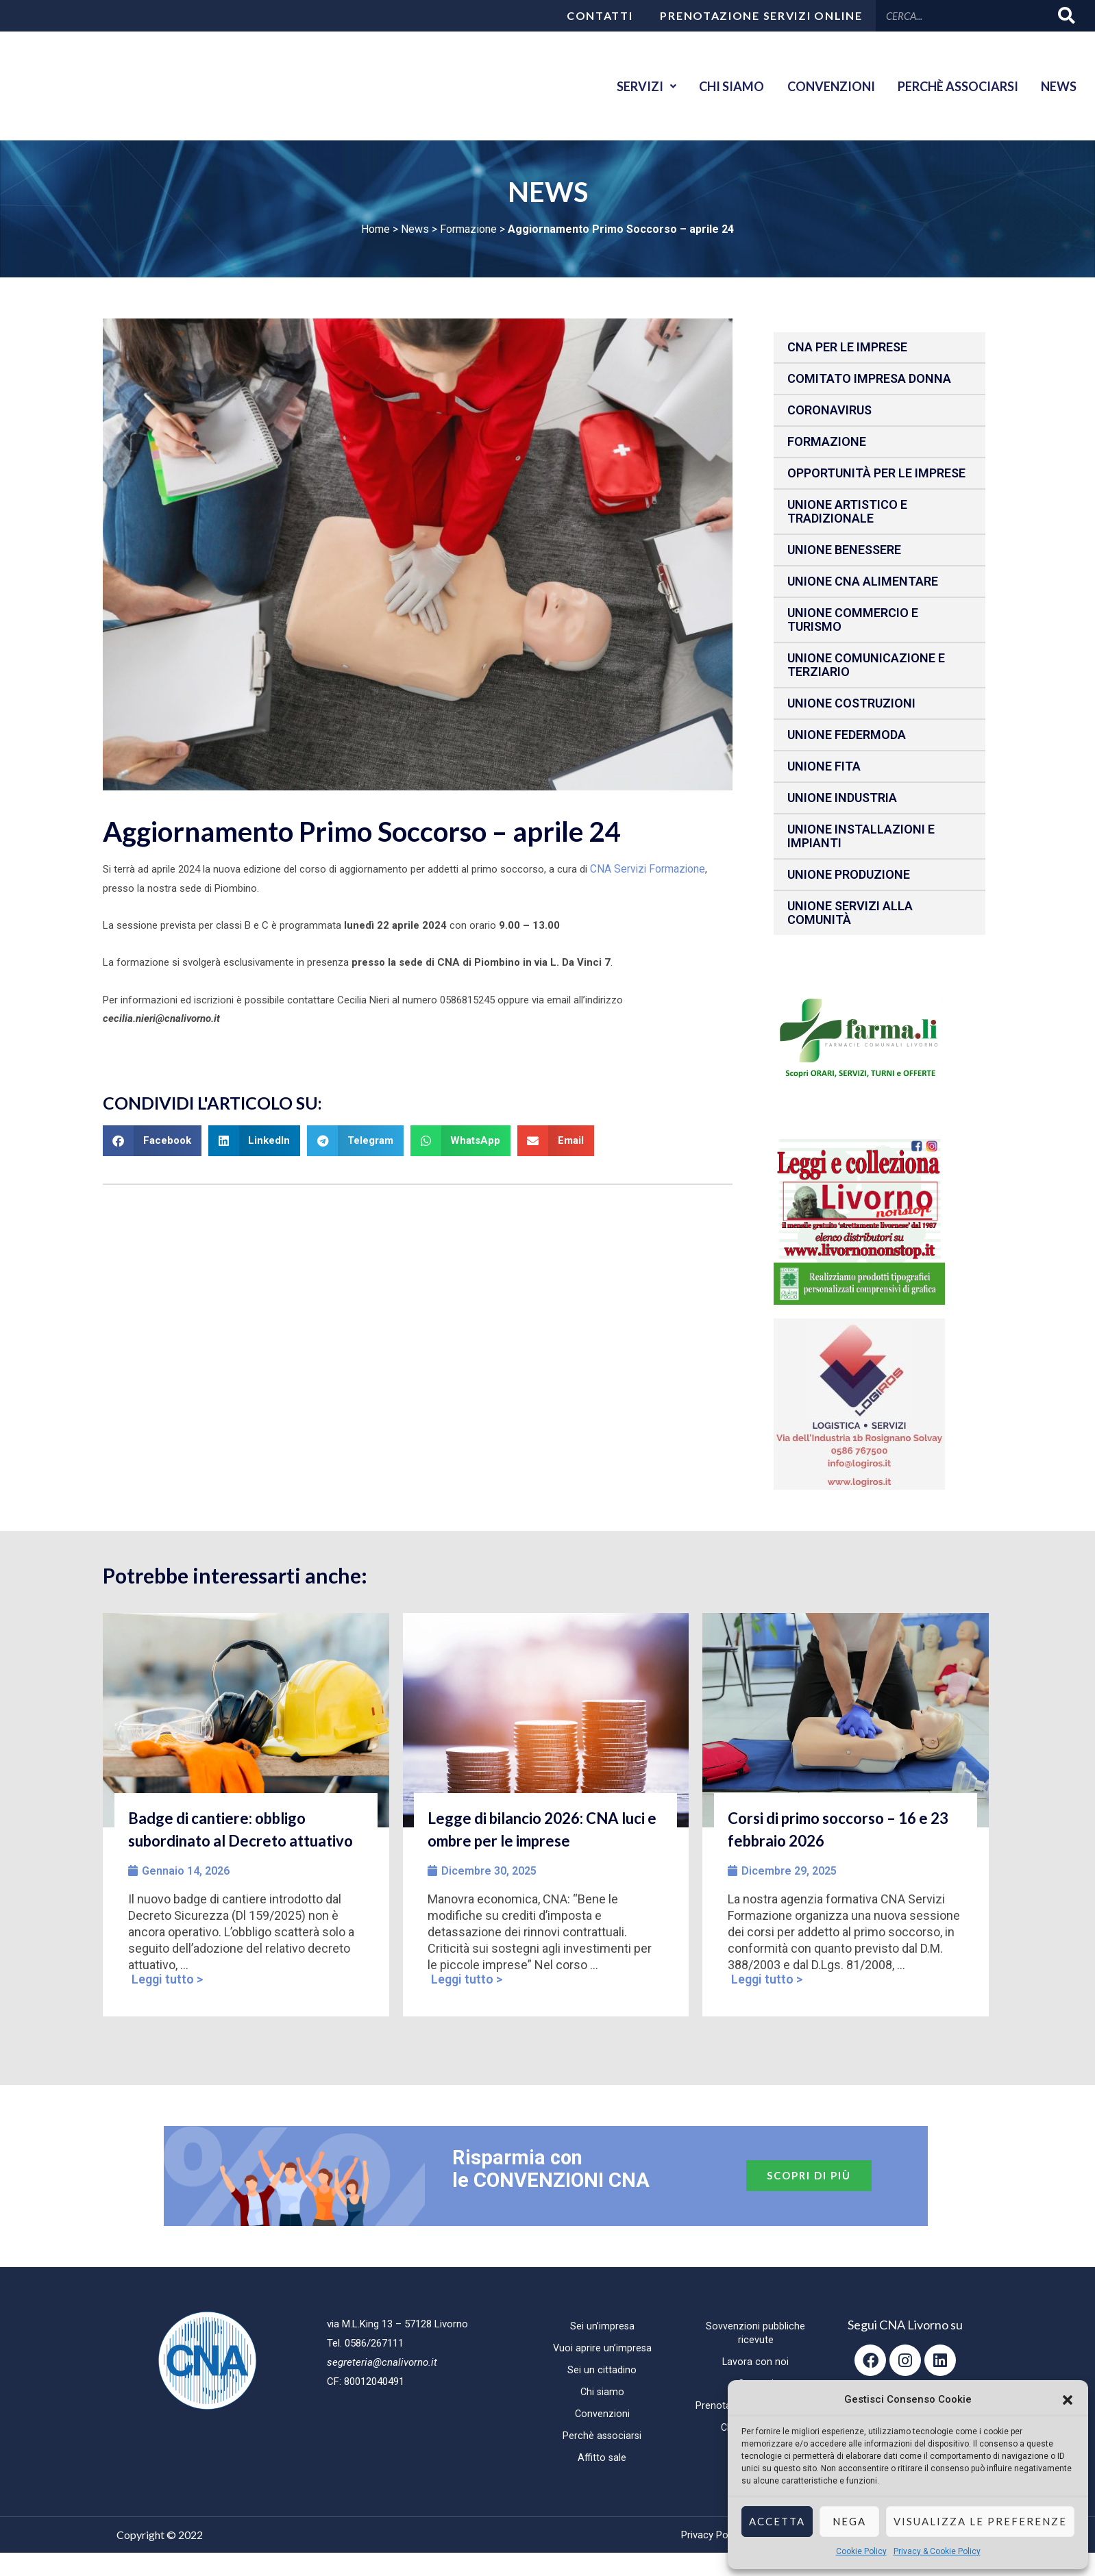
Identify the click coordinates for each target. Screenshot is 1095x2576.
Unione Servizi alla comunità (850, 913)
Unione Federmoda (846, 734)
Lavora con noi (755, 2361)
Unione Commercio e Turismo (852, 619)
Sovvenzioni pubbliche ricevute (755, 2333)
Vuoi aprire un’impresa (602, 2348)
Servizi (626, 86)
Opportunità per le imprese (876, 473)
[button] (1067, 2400)
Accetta (777, 2521)
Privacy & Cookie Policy (937, 2551)
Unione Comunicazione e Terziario (866, 665)
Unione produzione (848, 874)
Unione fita (824, 766)
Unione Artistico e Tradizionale (847, 511)
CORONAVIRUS (829, 410)
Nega (849, 2521)
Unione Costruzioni (851, 703)
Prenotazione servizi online (761, 15)
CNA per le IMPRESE (847, 347)
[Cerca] (1067, 15)
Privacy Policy (712, 2535)
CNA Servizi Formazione (645, 868)
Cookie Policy (861, 2551)
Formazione (468, 229)
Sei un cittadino (602, 2370)
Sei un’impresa (602, 2326)
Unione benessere (844, 549)
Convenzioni (819, 86)
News (1056, 86)
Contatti (600, 15)
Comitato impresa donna (869, 378)
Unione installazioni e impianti (861, 836)
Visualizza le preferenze (980, 2521)
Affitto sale (602, 2457)
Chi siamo (715, 86)
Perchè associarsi (951, 86)
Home (375, 229)
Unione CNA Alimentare (862, 581)
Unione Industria (842, 797)
